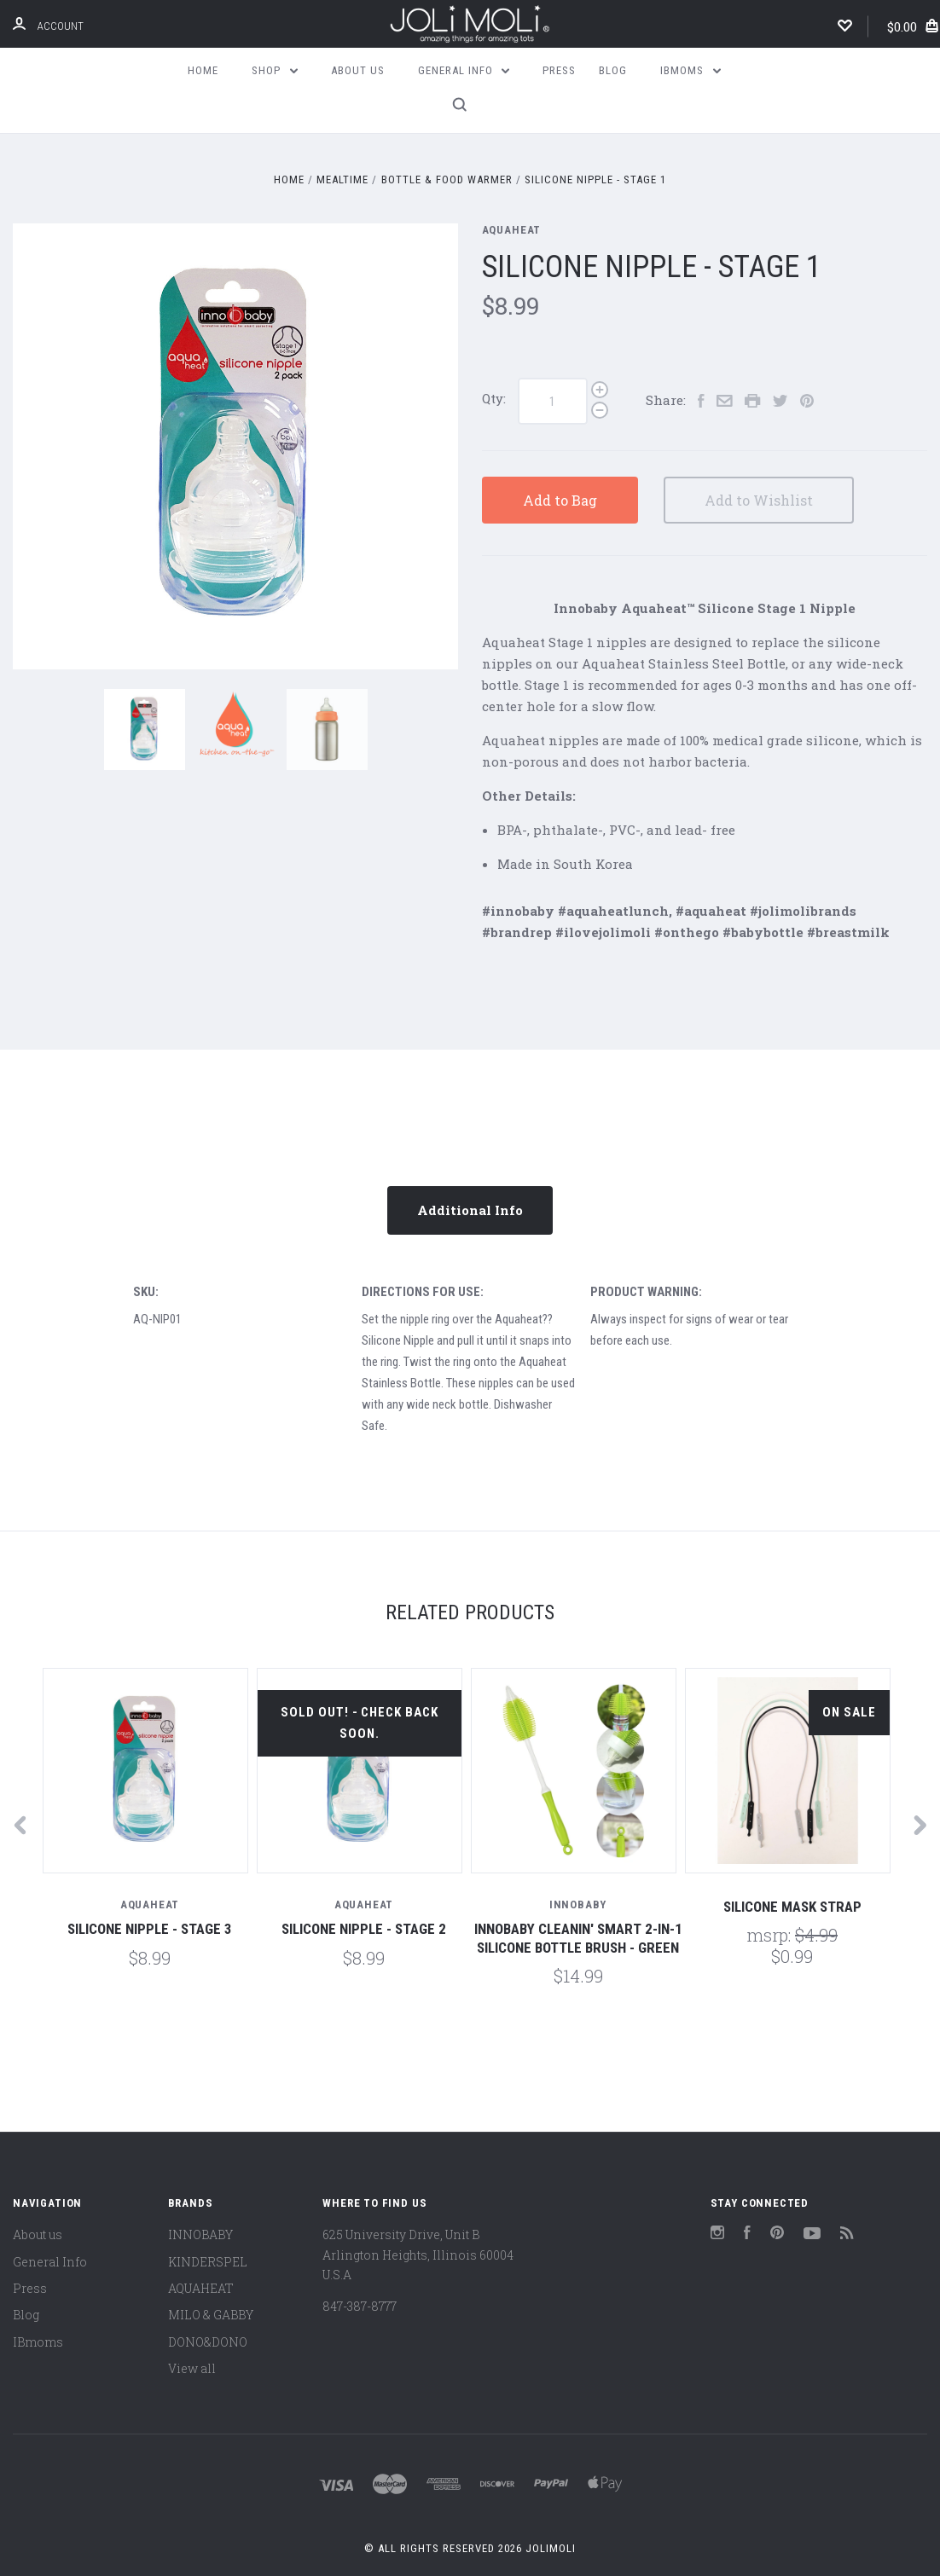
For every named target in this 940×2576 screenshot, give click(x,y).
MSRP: (770, 1935)
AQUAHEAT (512, 229)
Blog (613, 70)
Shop (275, 70)
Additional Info (470, 1210)
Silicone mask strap (792, 1906)
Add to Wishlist (759, 500)
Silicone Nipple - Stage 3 (149, 1928)
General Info (464, 70)
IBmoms (690, 70)
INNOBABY (200, 2234)
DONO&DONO (207, 2342)
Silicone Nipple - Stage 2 (363, 1928)
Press (559, 70)
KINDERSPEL (207, 2262)
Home (203, 70)
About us (358, 70)
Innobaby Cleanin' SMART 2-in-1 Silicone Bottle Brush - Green (578, 1937)
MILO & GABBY (210, 2315)
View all (192, 2368)
